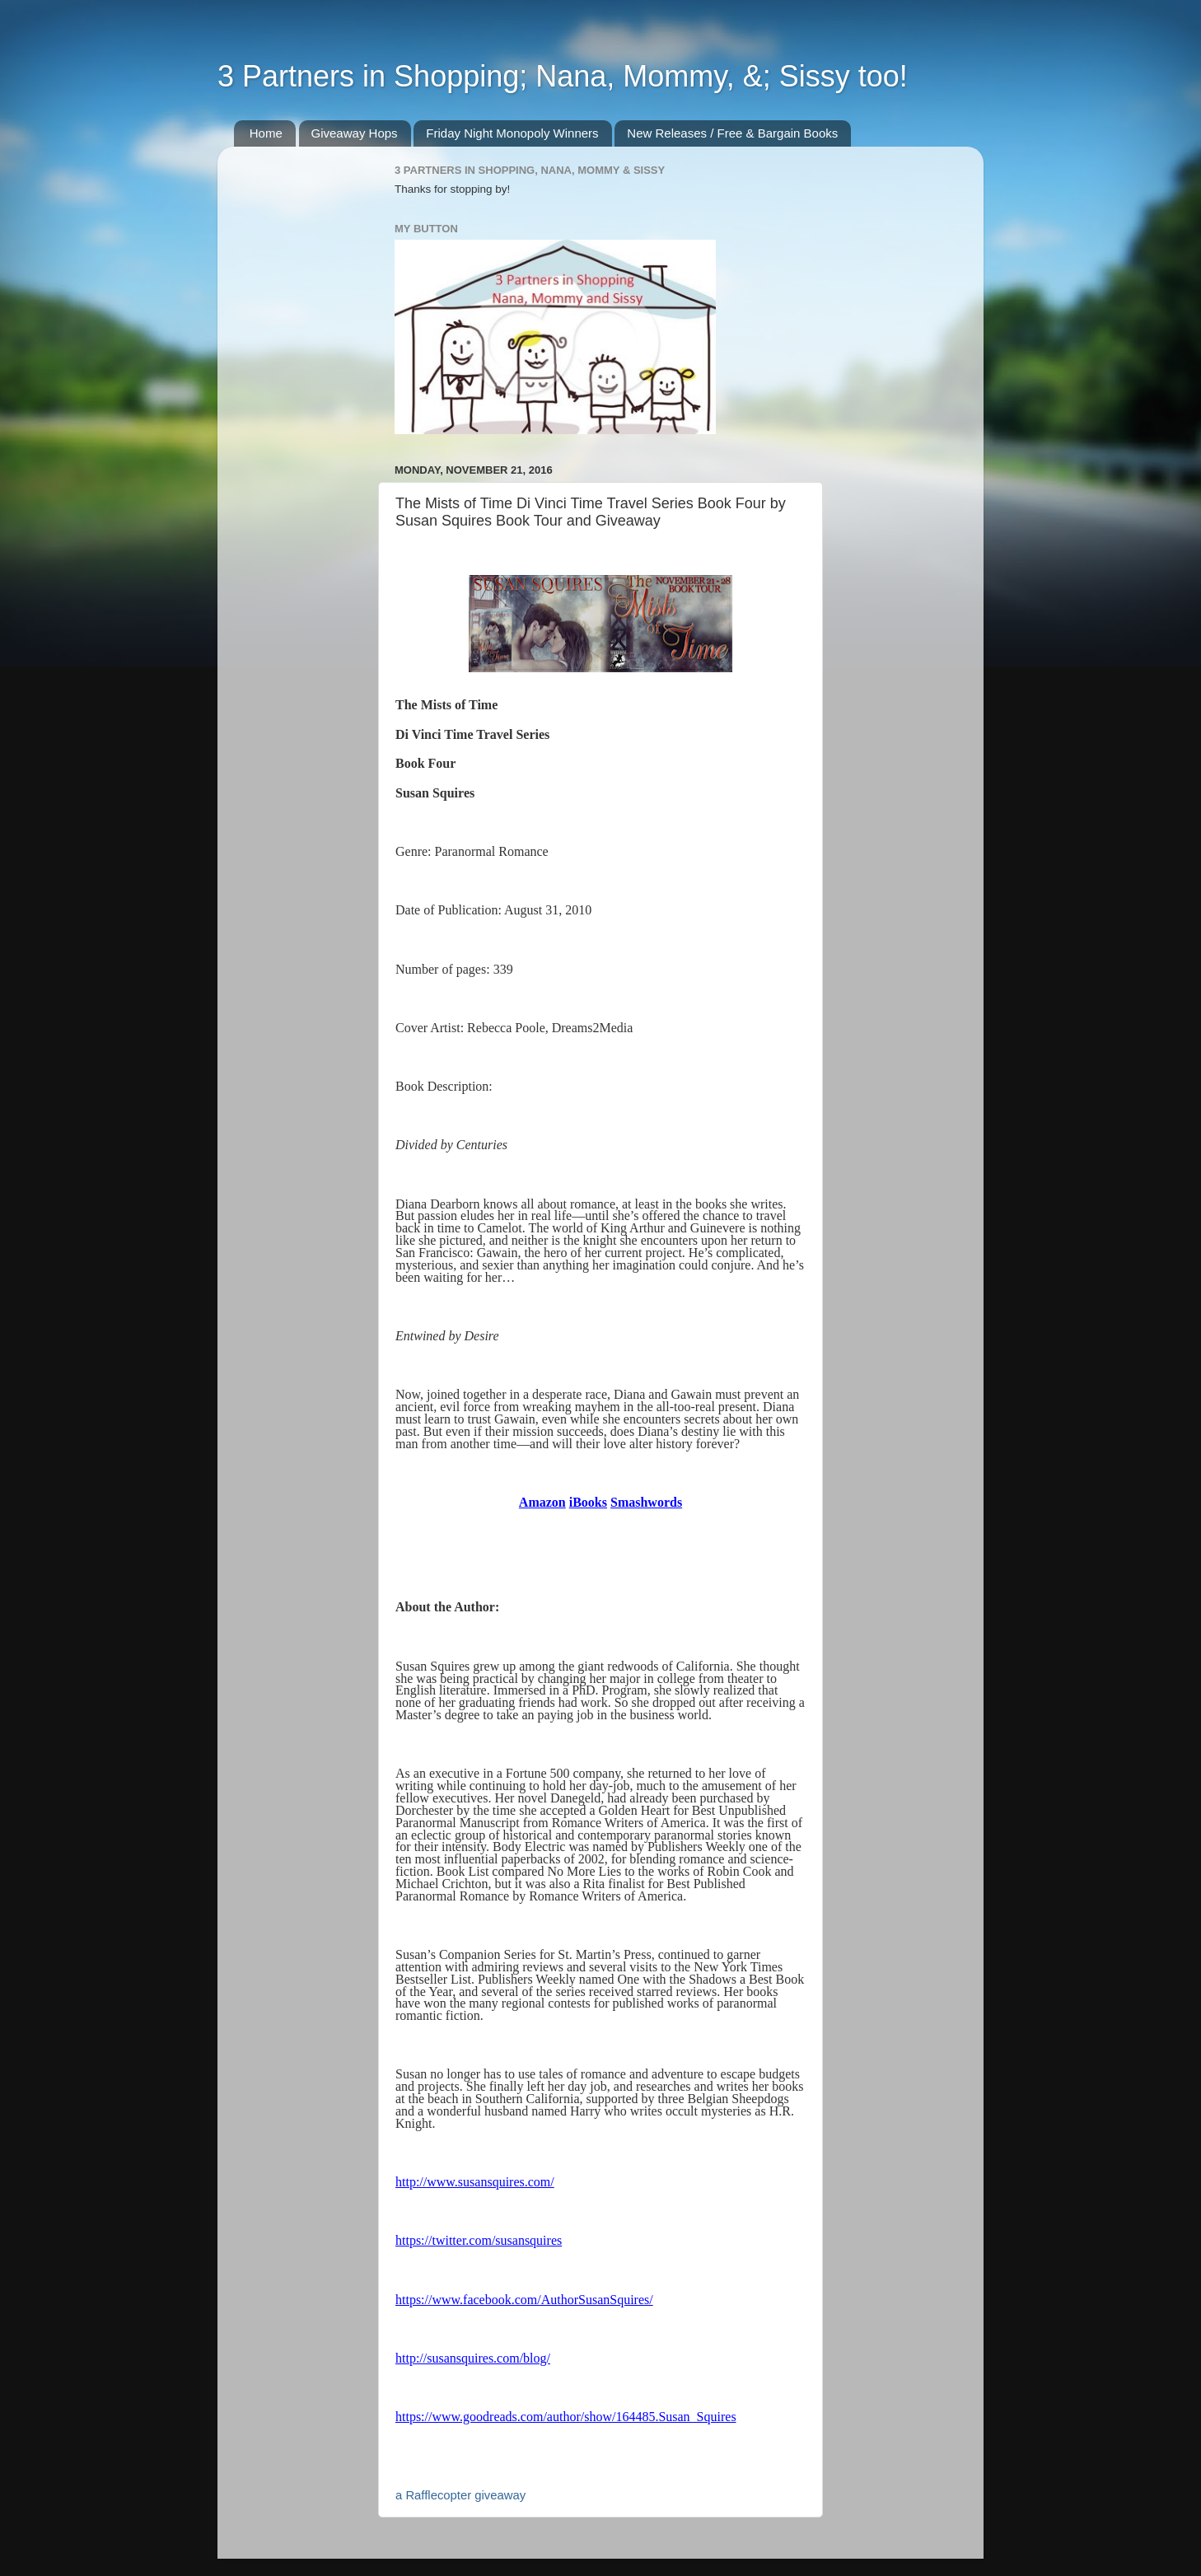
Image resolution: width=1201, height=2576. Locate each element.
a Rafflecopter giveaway (460, 2495)
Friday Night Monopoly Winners (512, 133)
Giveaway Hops (354, 133)
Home (266, 133)
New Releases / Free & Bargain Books (732, 133)
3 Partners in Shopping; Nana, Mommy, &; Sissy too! (562, 76)
